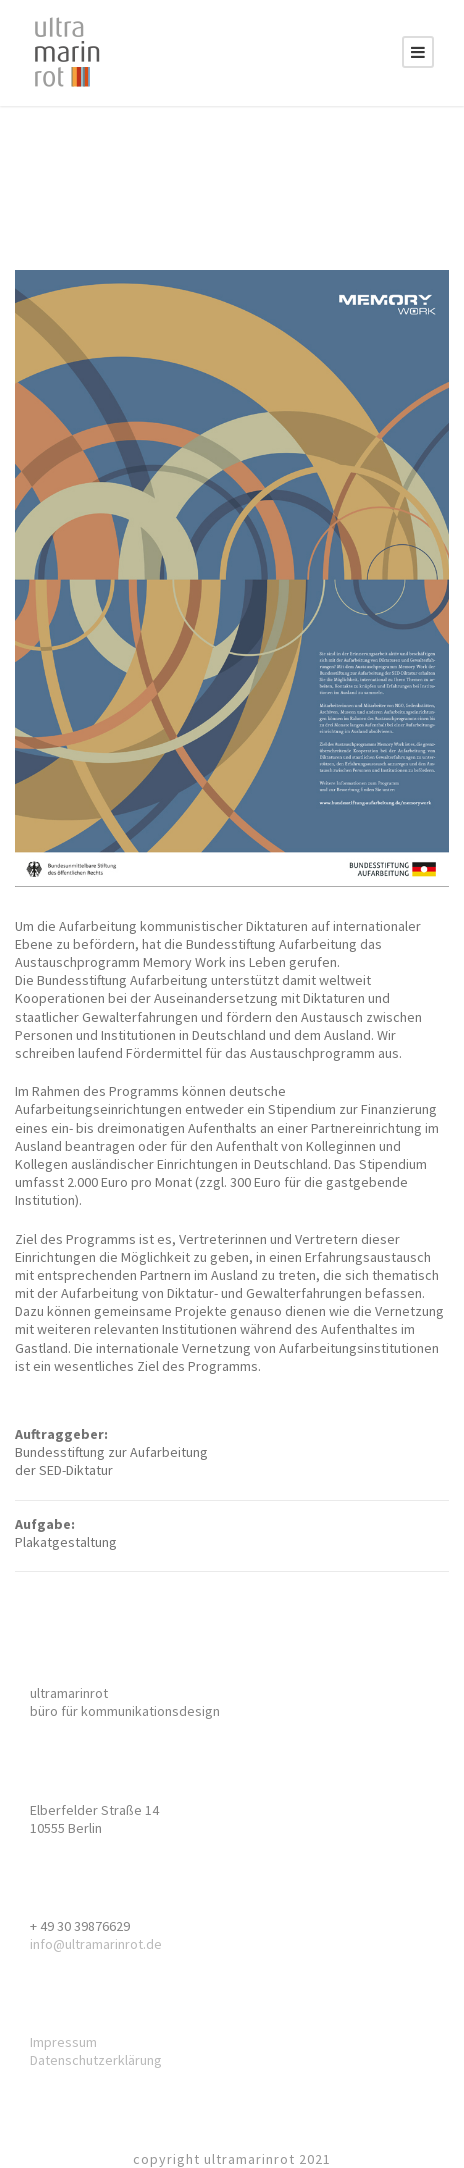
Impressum (63, 2042)
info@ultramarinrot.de (96, 1944)
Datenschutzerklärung (96, 2060)
